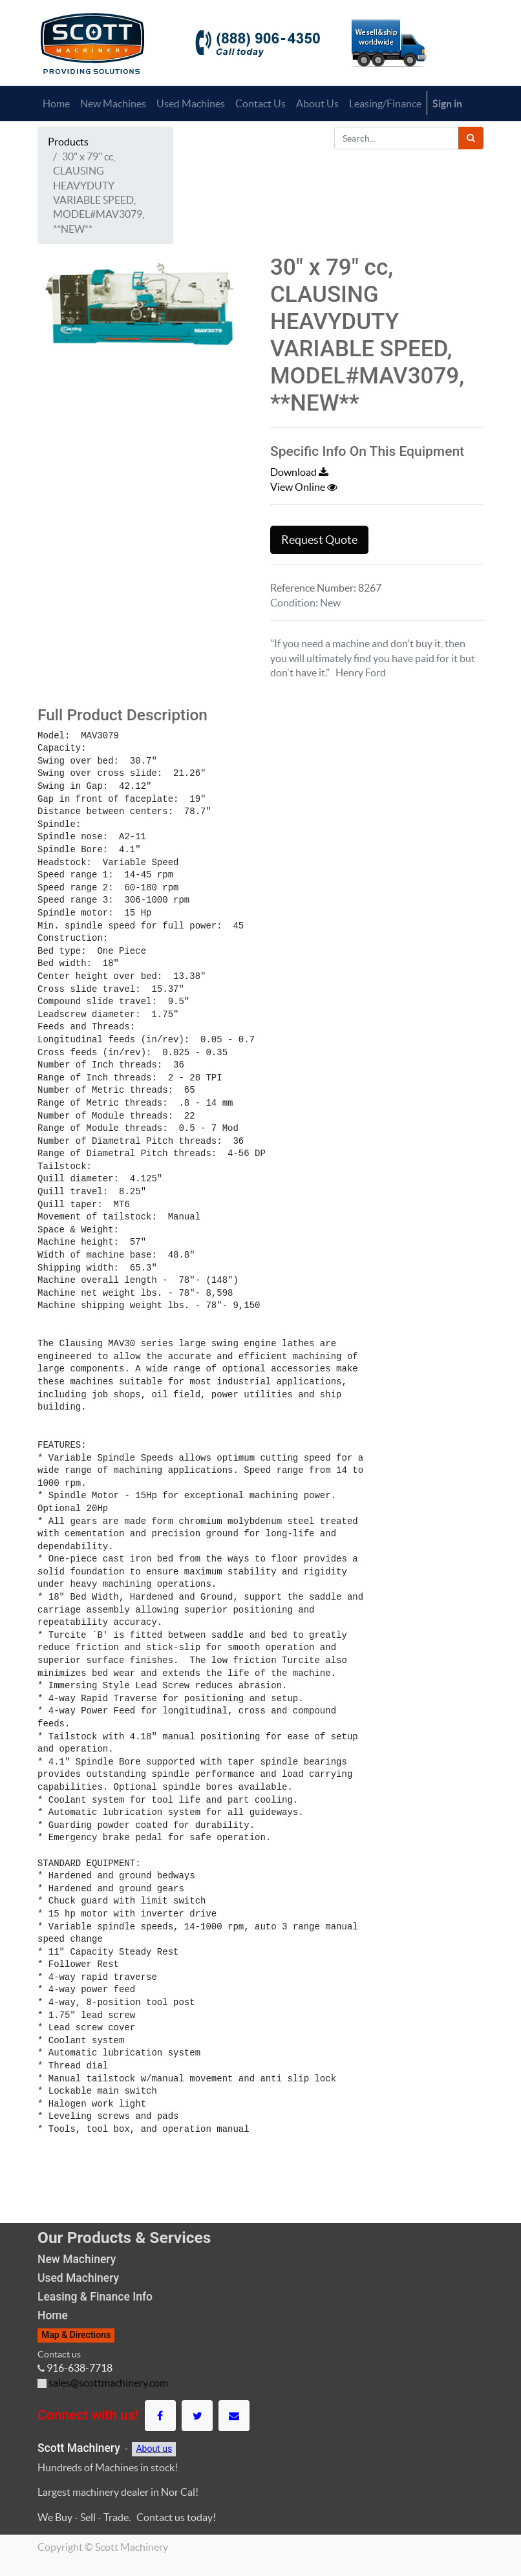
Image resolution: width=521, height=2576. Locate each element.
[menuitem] (56, 103)
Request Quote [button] (319, 539)
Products (68, 141)
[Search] (471, 138)
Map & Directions (76, 2335)
